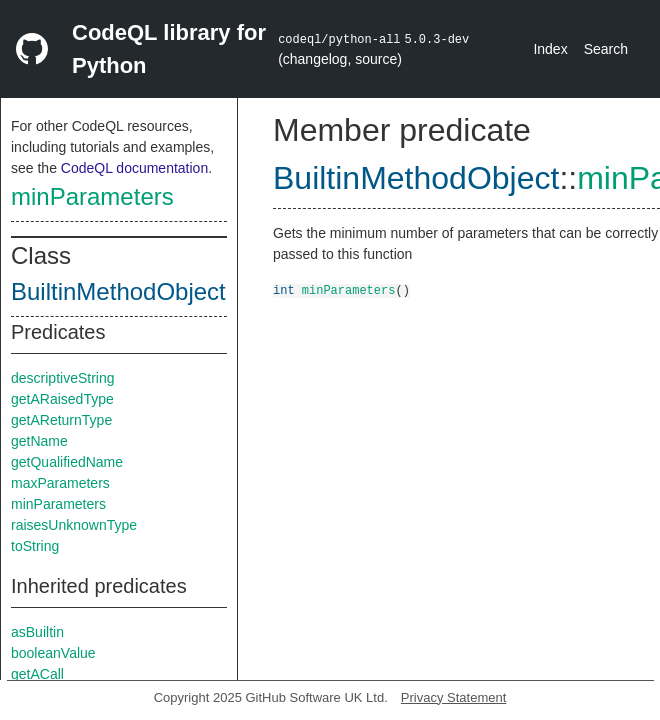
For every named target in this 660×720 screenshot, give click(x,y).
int (284, 289)
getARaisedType (62, 399)
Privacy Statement (454, 697)
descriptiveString (63, 378)
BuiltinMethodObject (118, 291)
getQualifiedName (67, 462)
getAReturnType (61, 420)
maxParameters (60, 483)
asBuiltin (37, 632)
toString (35, 546)
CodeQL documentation (134, 168)
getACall (37, 674)
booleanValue (53, 653)
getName (39, 441)
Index (550, 49)
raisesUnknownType (74, 525)
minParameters (92, 196)
